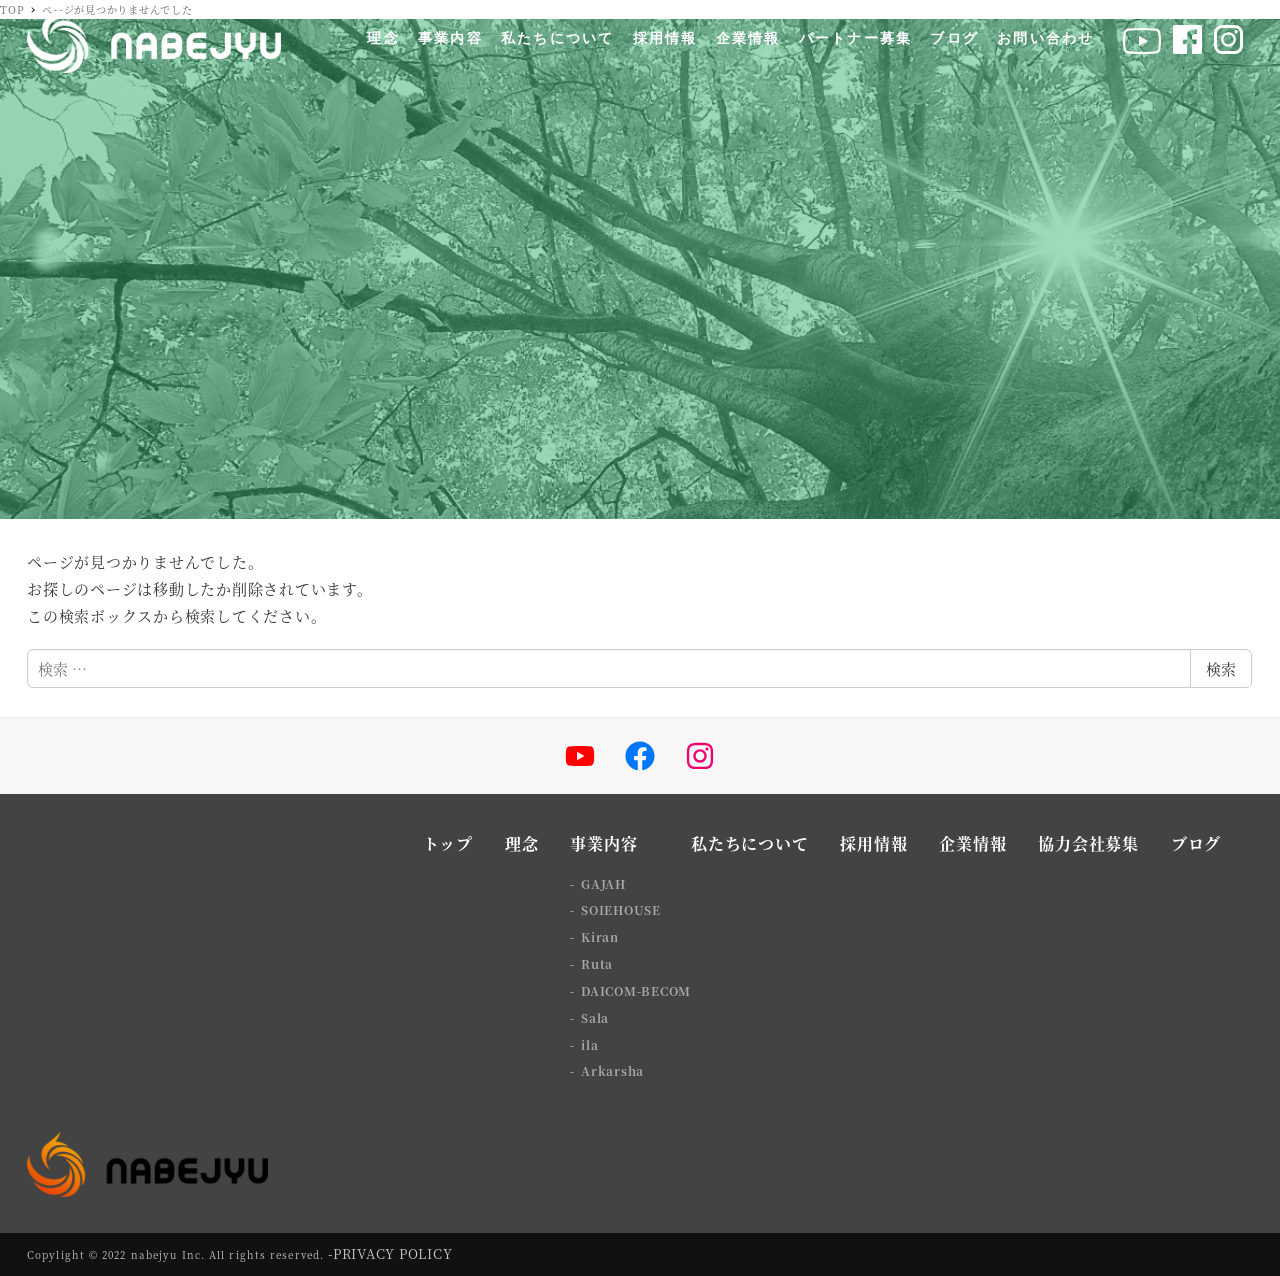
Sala (595, 1017)
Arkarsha (612, 1070)
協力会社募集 (1088, 843)
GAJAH (603, 883)
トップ (448, 843)
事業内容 (603, 843)
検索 (1221, 668)
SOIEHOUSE (621, 909)
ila (589, 1044)
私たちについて (749, 843)
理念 (522, 843)
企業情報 (972, 843)
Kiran (600, 936)
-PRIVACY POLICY (390, 1253)
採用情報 (873, 843)
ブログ (1196, 843)
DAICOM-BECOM (636, 990)
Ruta (597, 963)
